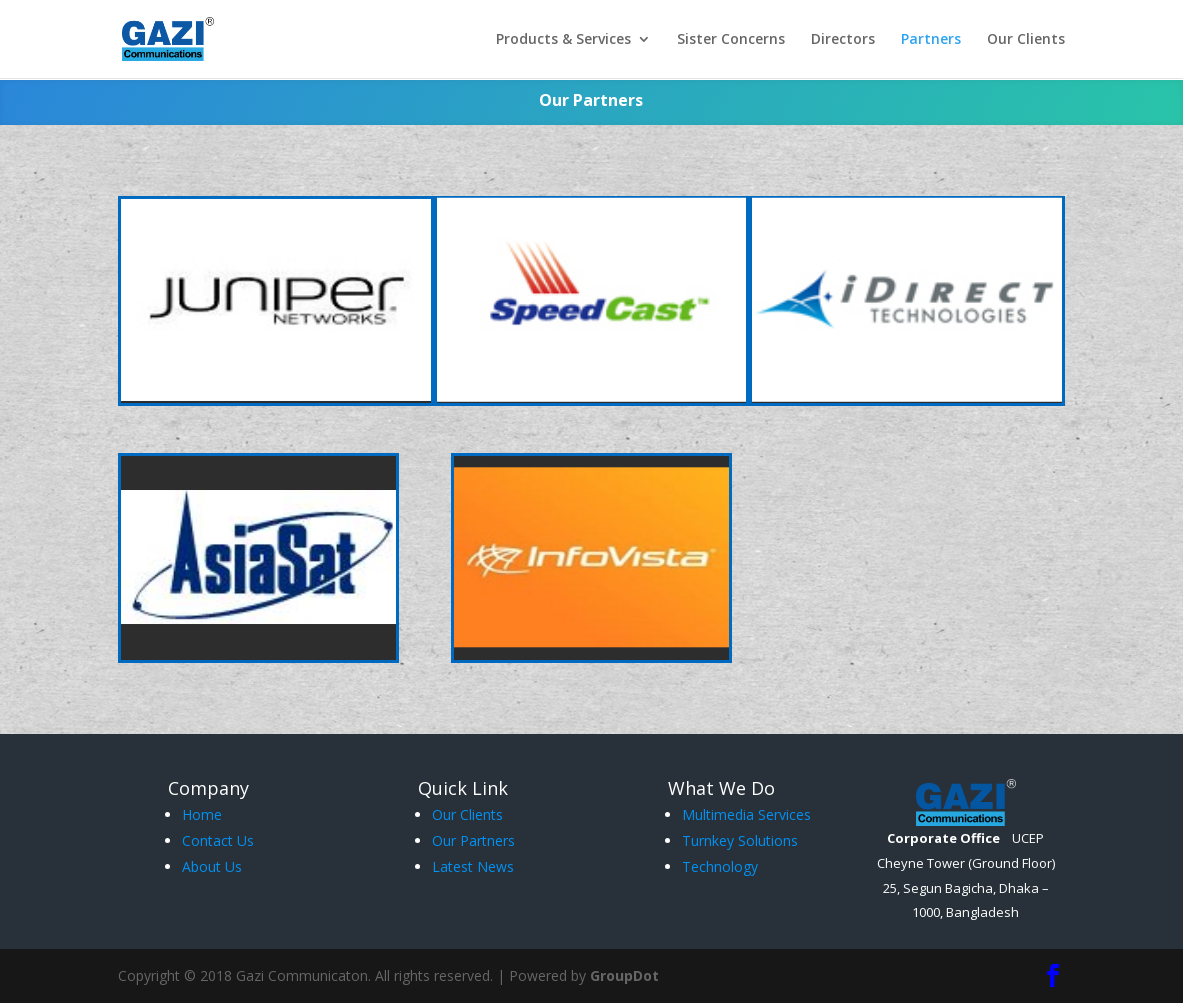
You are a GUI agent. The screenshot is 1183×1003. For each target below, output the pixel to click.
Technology (720, 866)
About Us (212, 866)
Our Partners (473, 840)
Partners (931, 40)
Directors (843, 40)
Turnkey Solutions (740, 840)
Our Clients (1026, 40)
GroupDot (624, 975)
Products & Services (563, 40)
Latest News (473, 866)
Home (202, 814)
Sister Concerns (731, 40)
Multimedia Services (746, 814)
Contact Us (218, 840)
